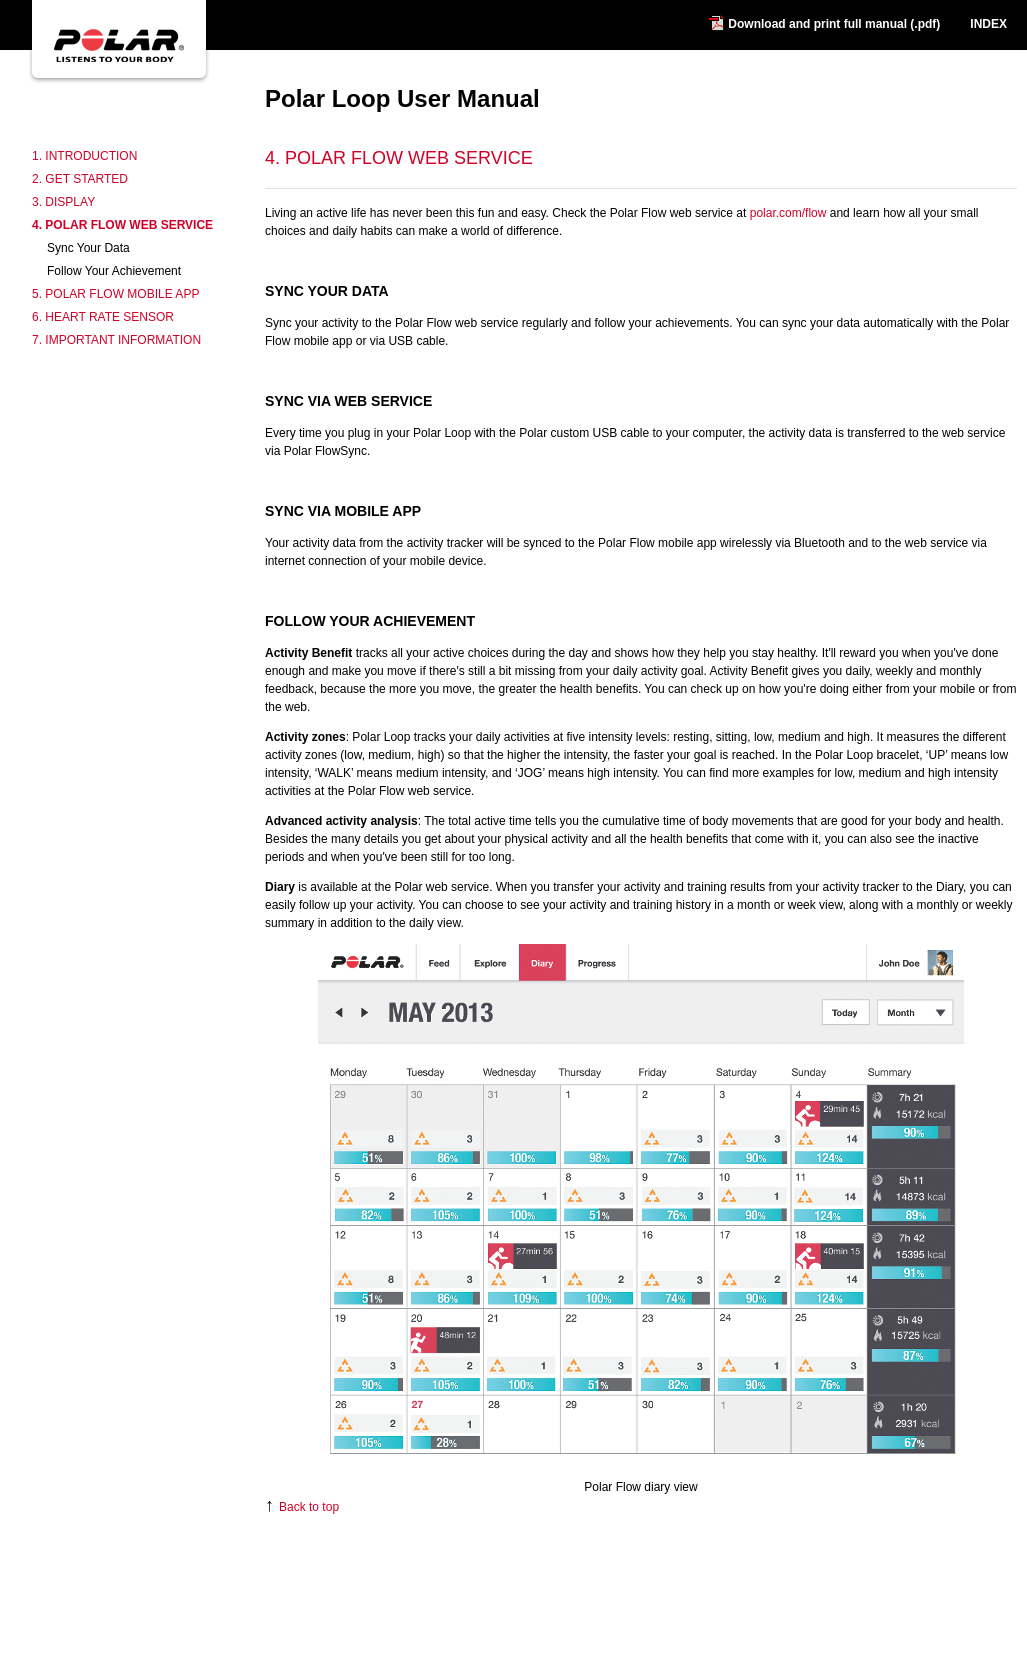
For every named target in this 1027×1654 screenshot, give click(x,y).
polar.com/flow (788, 213)
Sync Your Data (88, 248)
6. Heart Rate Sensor (103, 317)
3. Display (63, 202)
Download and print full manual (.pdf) (834, 24)
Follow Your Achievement (114, 271)
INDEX (988, 24)
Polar (117, 92)
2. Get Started (80, 179)
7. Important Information (116, 340)
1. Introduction (84, 156)
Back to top (302, 1507)
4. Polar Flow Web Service (122, 225)
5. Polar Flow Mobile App (115, 294)
